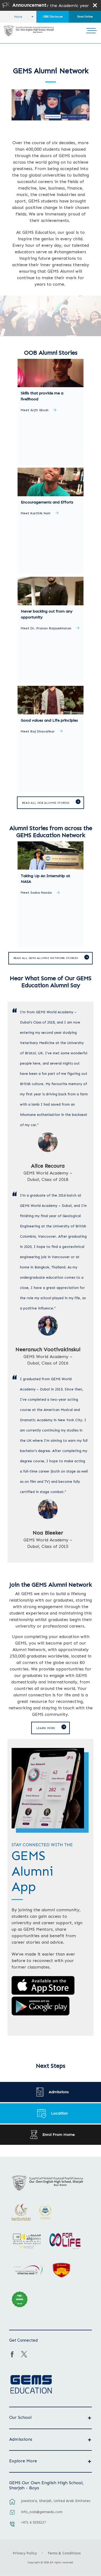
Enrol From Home (58, 2134)
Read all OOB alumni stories (45, 803)
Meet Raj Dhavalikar (38, 731)
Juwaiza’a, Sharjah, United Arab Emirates (55, 2501)
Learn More (45, 1728)
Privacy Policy (25, 2553)
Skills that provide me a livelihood (42, 396)
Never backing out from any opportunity (46, 614)
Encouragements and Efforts (47, 502)
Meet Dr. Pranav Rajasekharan (46, 628)
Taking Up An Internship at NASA (45, 878)
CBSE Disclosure (52, 16)
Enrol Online (85, 16)
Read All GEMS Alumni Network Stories (45, 958)
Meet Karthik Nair (36, 513)
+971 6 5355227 (33, 2522)
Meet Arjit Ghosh (34, 410)
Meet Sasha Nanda (36, 892)
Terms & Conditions (64, 2553)
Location (59, 2113)
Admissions (59, 2091)
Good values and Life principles (49, 720)
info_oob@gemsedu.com (41, 2512)
